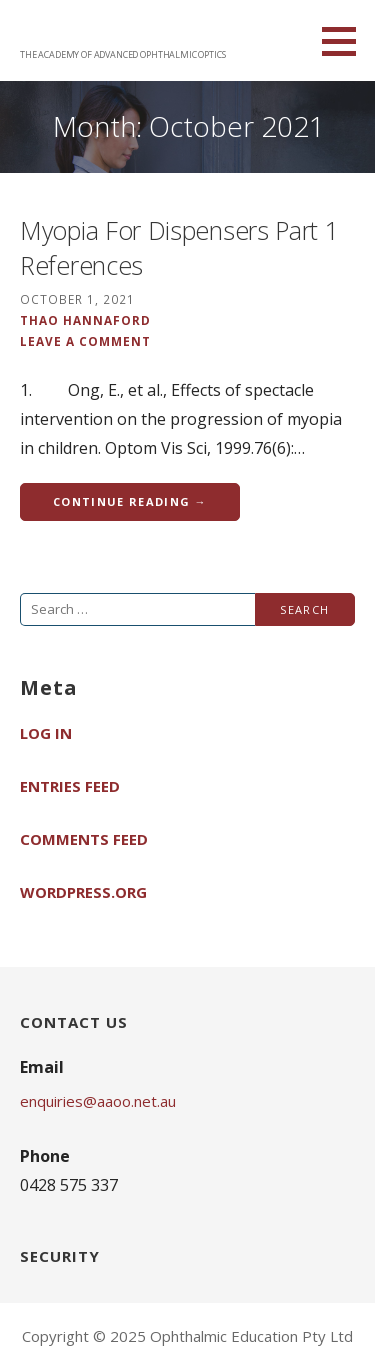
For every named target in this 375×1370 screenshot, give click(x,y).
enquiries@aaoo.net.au (98, 1101)
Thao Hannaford (85, 320)
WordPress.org (83, 892)
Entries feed (70, 786)
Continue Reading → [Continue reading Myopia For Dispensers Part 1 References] (130, 501)
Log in (46, 733)
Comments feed (84, 839)
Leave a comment (85, 341)
